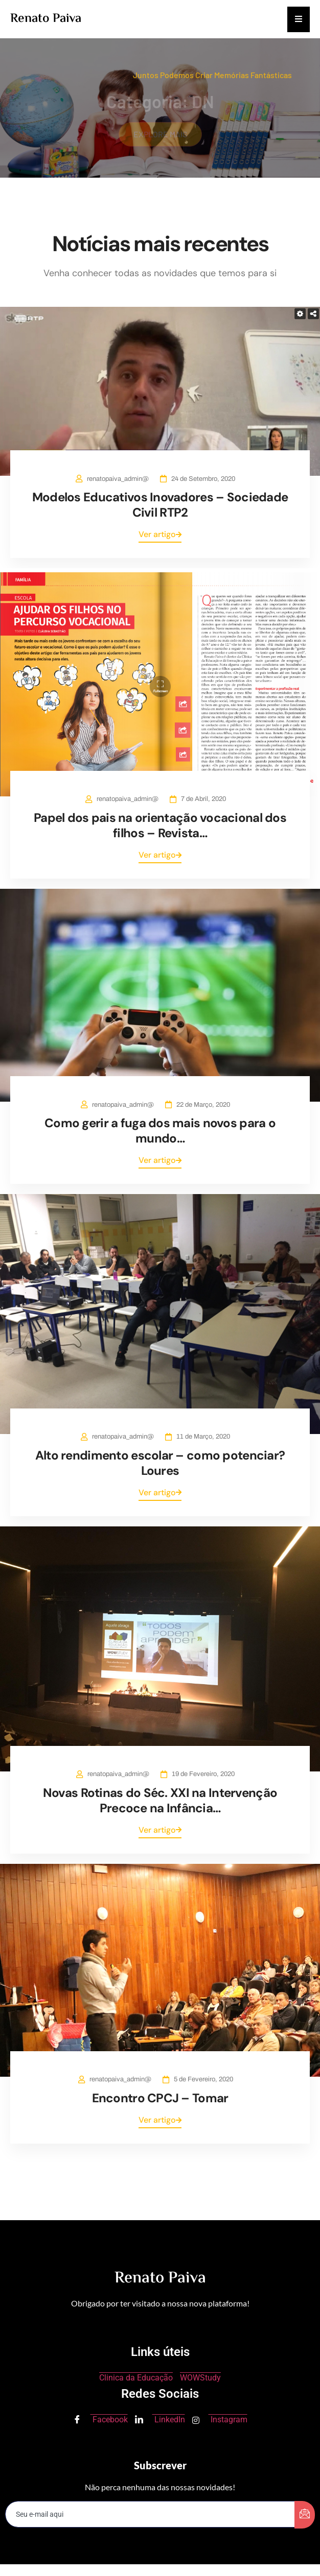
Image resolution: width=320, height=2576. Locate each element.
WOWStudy (200, 2378)
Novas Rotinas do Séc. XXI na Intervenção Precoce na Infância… (160, 1800)
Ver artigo (160, 534)
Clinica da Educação (136, 2378)
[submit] (304, 2515)
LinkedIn (160, 2420)
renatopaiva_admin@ (118, 478)
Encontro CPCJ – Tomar (160, 2098)
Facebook (100, 2420)
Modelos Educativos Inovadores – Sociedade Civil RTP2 (160, 504)
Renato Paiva (45, 19)
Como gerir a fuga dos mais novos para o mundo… (160, 1130)
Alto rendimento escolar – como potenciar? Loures (160, 1462)
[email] (150, 2514)
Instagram (219, 2419)
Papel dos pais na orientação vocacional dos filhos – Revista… (160, 825)
